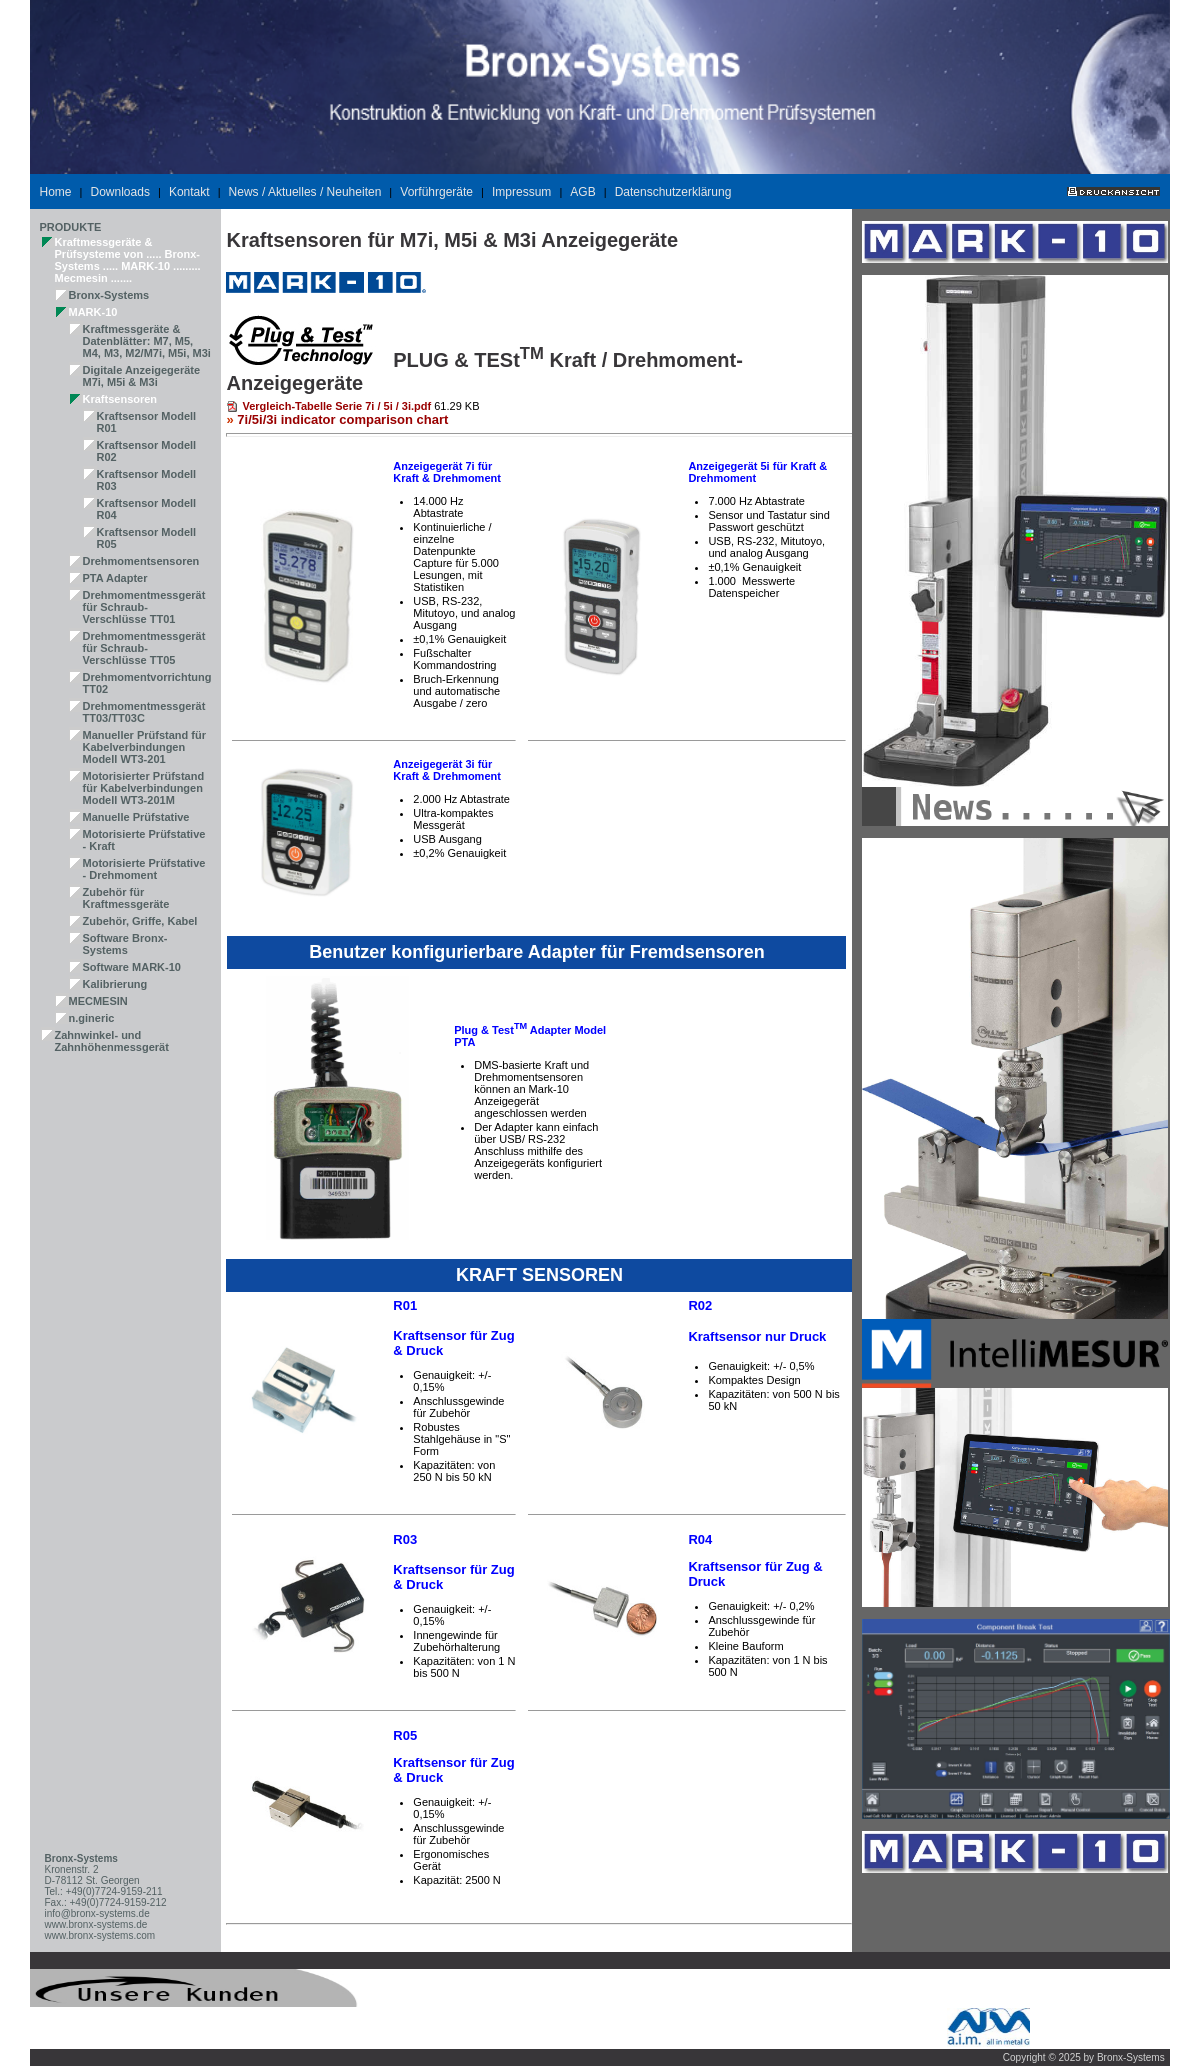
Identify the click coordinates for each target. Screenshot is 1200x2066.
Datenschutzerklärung (673, 192)
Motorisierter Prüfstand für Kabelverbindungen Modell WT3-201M (144, 788)
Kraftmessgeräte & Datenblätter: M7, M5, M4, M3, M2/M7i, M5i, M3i (147, 341)
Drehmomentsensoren (141, 561)
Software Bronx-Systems (125, 944)
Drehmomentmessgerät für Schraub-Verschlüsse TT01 (144, 607)
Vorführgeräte (436, 192)
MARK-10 (93, 312)
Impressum (521, 192)
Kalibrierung (115, 984)
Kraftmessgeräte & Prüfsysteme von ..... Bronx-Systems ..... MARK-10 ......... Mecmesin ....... (128, 260)
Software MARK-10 (132, 967)
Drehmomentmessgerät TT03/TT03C (144, 712)
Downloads (120, 192)
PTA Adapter (115, 578)
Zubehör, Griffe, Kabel (140, 921)
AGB (582, 192)
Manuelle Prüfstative (136, 817)
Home (56, 192)
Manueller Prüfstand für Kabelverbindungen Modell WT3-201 (144, 747)
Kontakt (189, 192)
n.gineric (92, 1018)
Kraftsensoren (120, 399)
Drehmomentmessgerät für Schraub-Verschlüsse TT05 (144, 648)
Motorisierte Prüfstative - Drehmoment (144, 869)
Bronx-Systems (109, 295)
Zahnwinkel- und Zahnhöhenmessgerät (112, 1041)
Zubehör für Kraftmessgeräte (126, 898)
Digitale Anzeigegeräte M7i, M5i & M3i (142, 376)
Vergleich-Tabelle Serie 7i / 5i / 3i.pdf (336, 406)
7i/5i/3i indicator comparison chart (342, 419)
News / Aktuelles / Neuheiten (305, 192)
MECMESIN (98, 1001)
